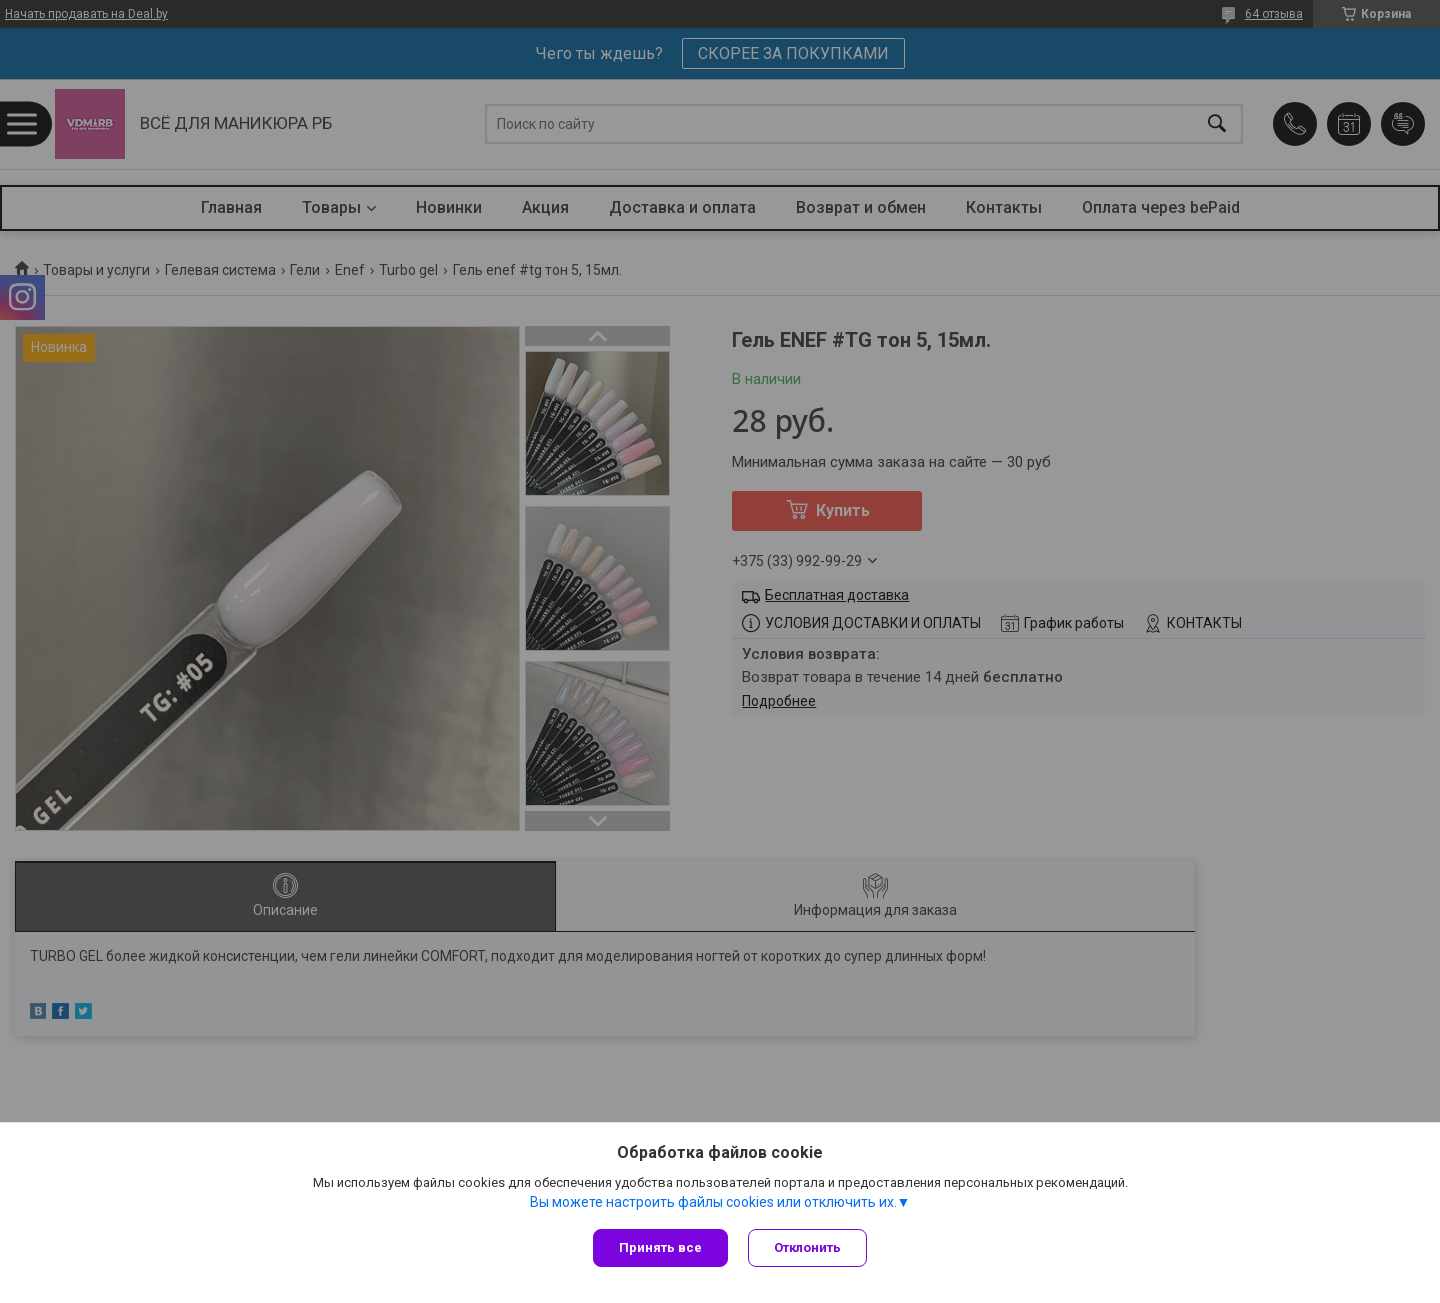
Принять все (660, 1247)
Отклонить (807, 1247)
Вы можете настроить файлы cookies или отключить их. (713, 1202)
